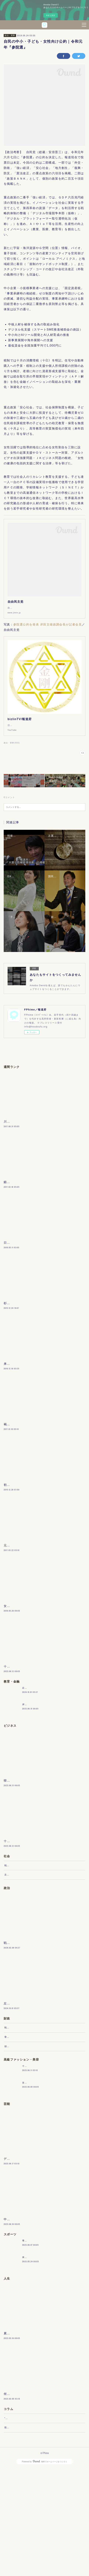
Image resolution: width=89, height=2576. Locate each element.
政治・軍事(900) (12, 750)
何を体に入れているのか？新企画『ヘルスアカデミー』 (44, 2501)
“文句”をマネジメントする (19, 2526)
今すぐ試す (50, 15)
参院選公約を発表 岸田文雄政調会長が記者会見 (47, 628)
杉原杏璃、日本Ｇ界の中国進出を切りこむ (34, 1326)
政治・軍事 (10, 35)
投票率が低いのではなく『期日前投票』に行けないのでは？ (37, 2535)
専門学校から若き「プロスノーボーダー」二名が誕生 (52, 2343)
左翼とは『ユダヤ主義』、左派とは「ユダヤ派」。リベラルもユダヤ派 (44, 1944)
